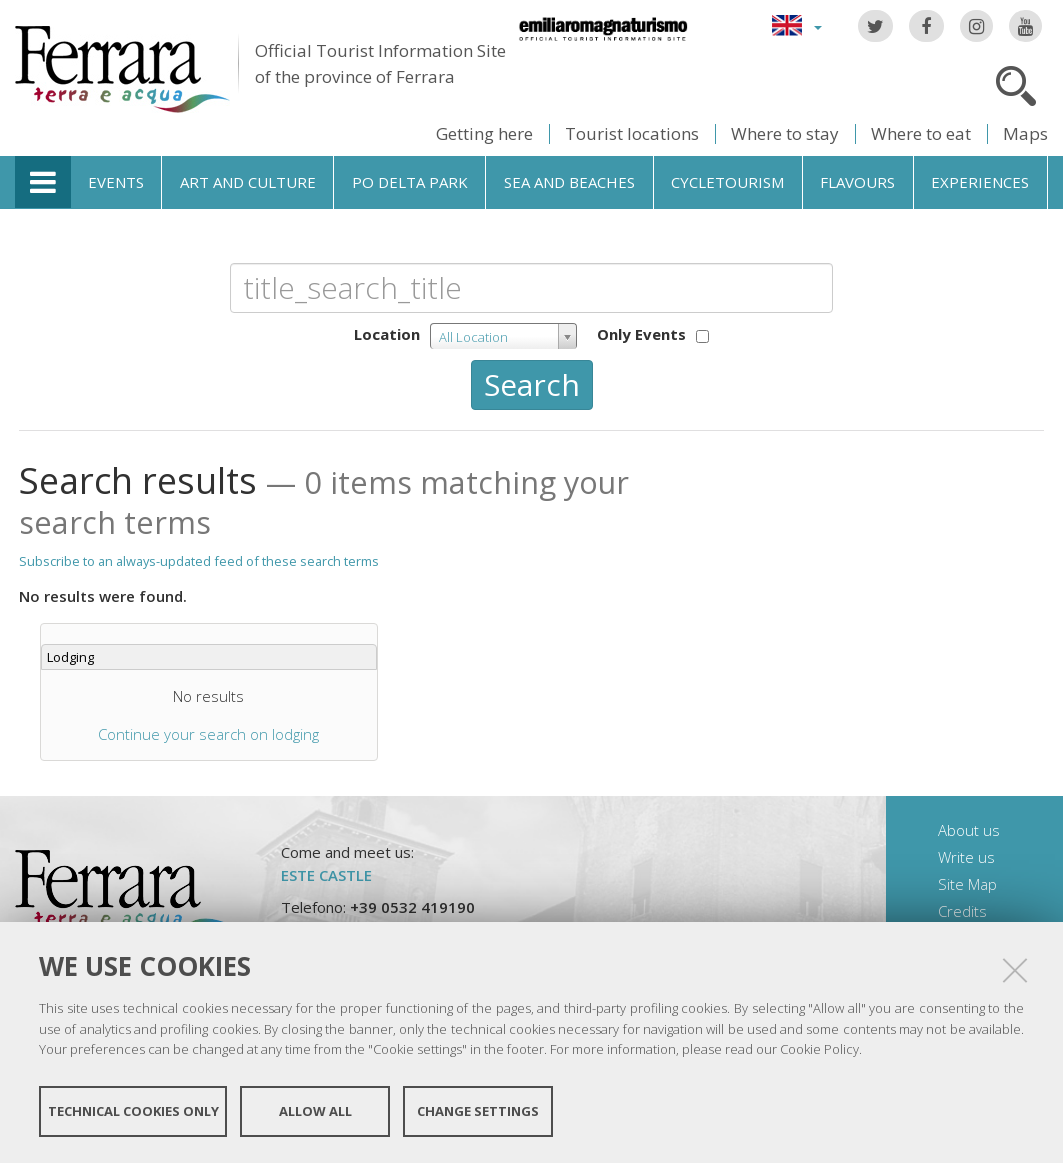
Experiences (980, 182)
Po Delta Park (410, 182)
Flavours (857, 182)
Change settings (478, 1111)
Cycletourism (727, 182)
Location (387, 334)
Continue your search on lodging (208, 734)
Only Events (641, 334)
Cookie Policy (819, 1049)
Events (116, 182)
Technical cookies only (133, 1111)
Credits (962, 911)
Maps (1025, 133)
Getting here (484, 133)
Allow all (315, 1111)
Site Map (967, 884)
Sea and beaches (569, 182)
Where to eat (921, 133)
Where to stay (785, 133)
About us (969, 830)
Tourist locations (632, 133)
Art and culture (248, 182)
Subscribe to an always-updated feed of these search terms (199, 561)
